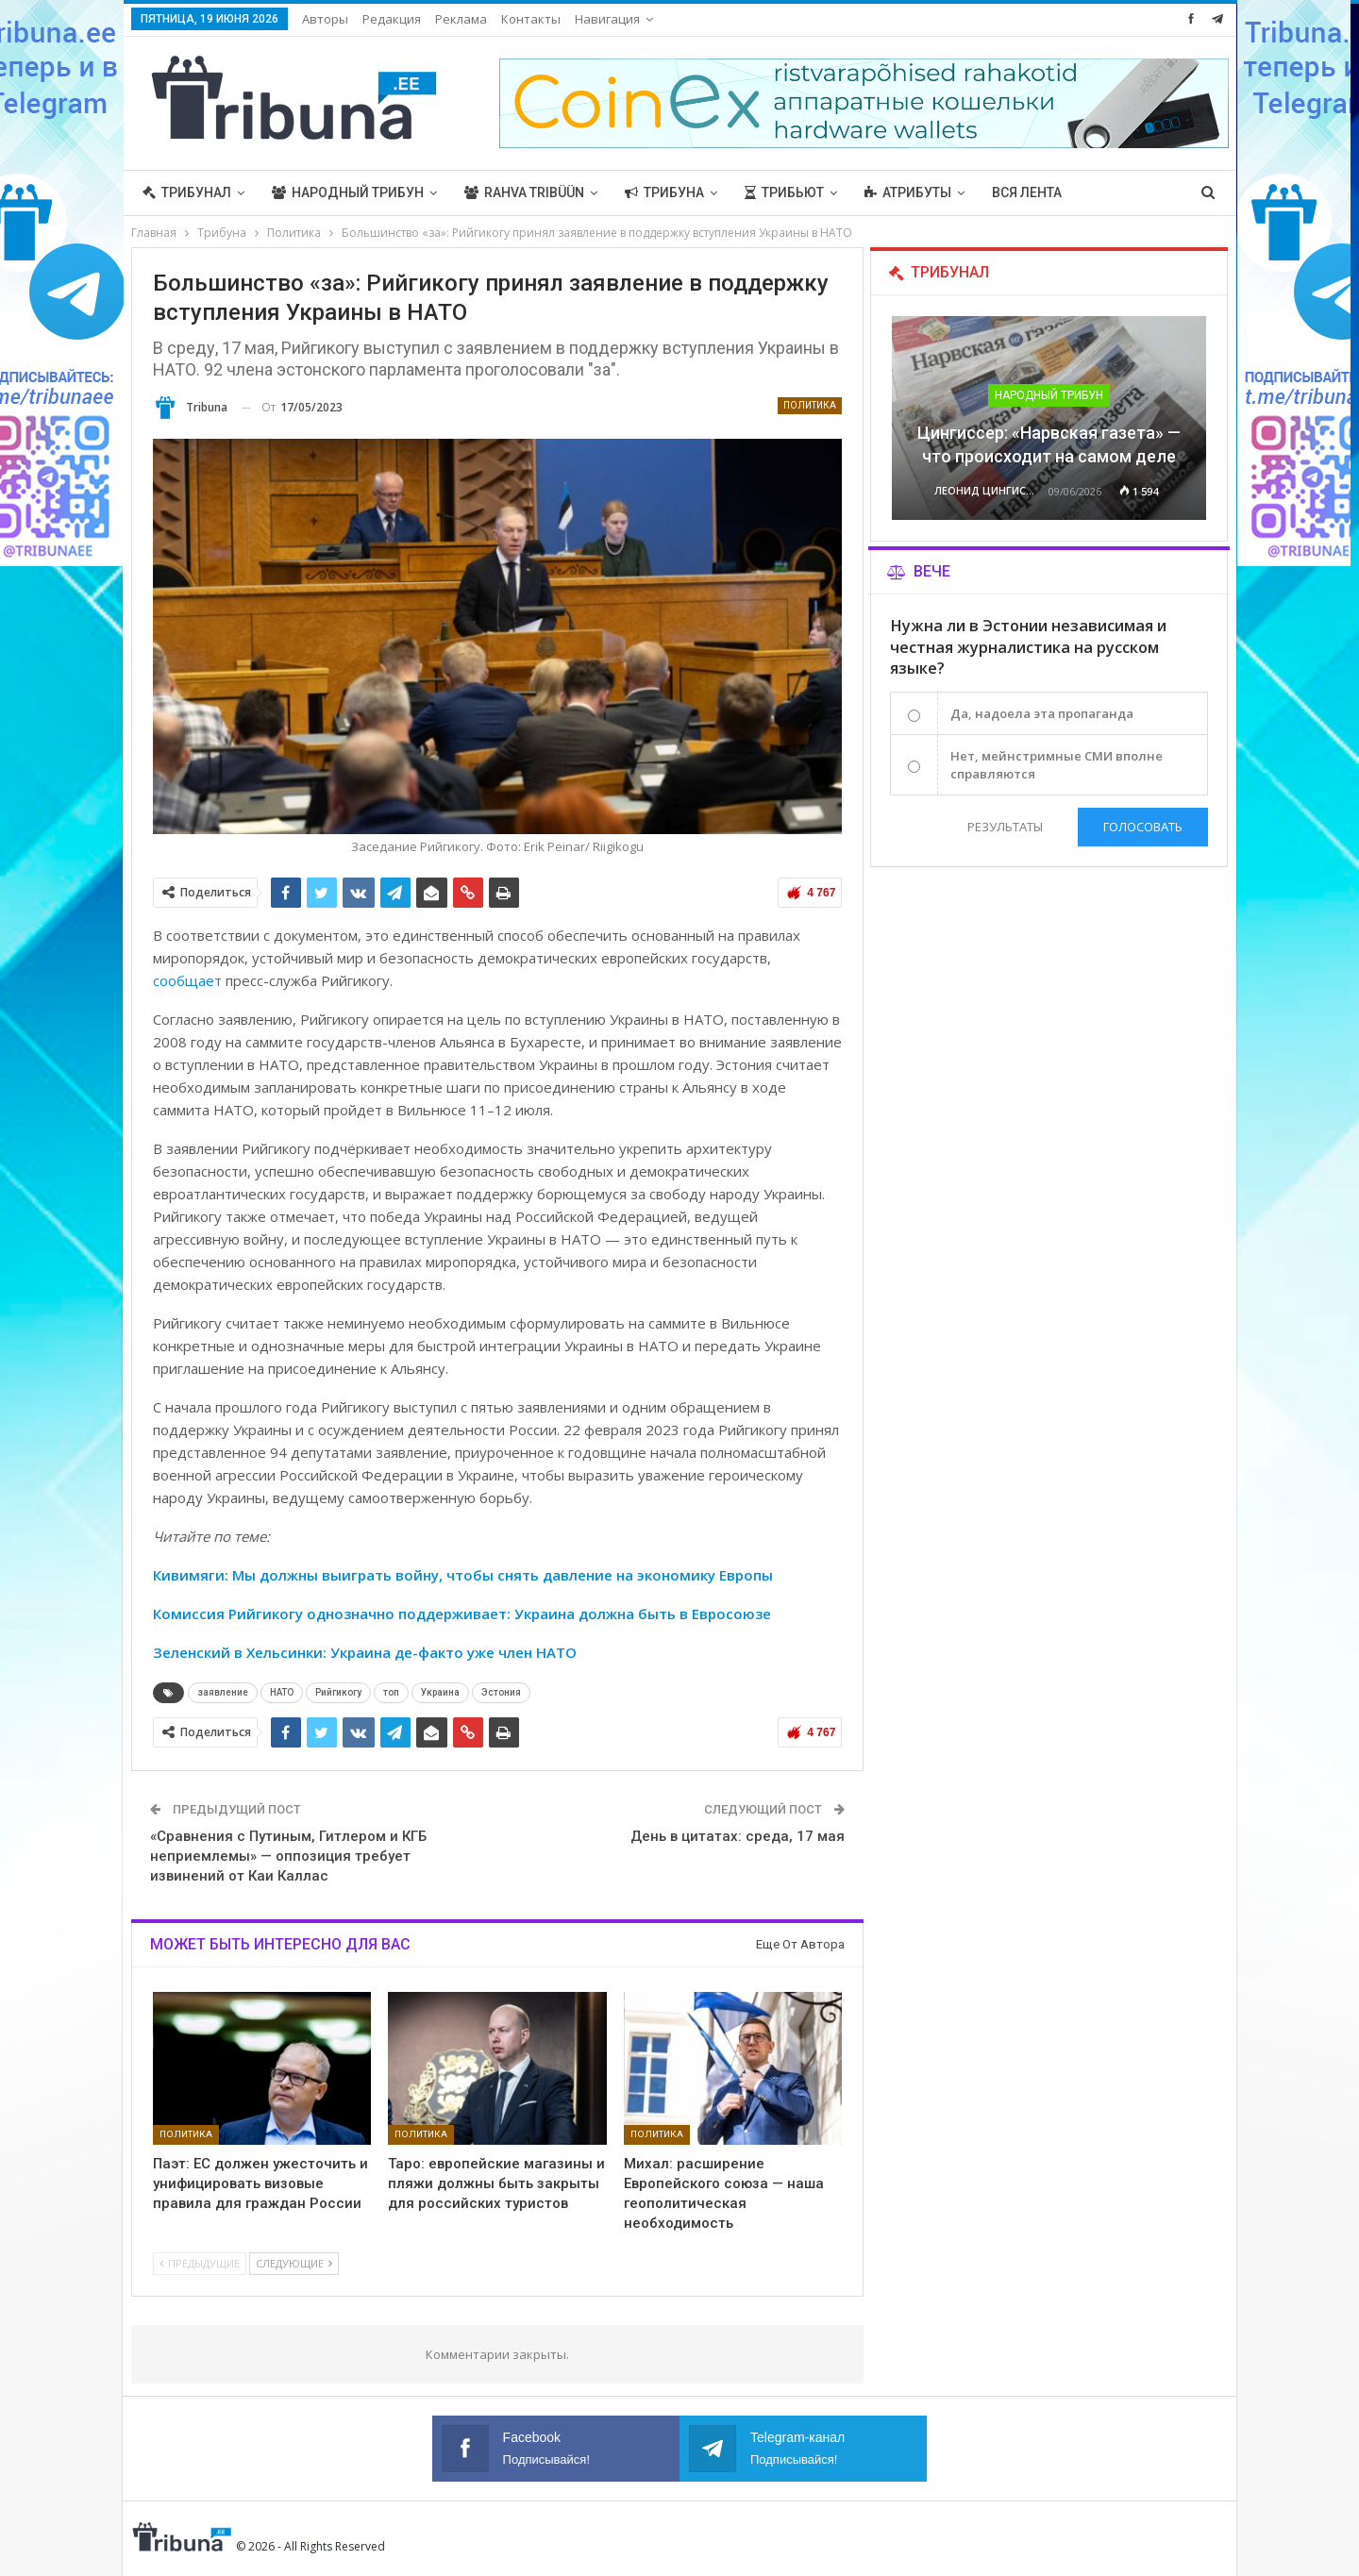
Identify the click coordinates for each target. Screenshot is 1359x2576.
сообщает (187, 980)
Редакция (391, 18)
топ (391, 1692)
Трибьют (784, 192)
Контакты (531, 18)
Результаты (1003, 826)
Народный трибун (348, 192)
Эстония (501, 1692)
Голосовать (1143, 826)
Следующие (294, 2263)
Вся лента (1027, 192)
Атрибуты (907, 192)
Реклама (461, 18)
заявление (222, 1692)
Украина (440, 1692)
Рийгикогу (338, 1692)
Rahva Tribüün (524, 192)
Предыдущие (199, 2263)
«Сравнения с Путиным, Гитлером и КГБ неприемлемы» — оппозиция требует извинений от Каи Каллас (288, 1856)
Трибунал (187, 192)
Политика (809, 405)
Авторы (325, 18)
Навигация (607, 18)
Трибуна (664, 192)
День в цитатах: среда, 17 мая (737, 1836)
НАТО (282, 1692)
